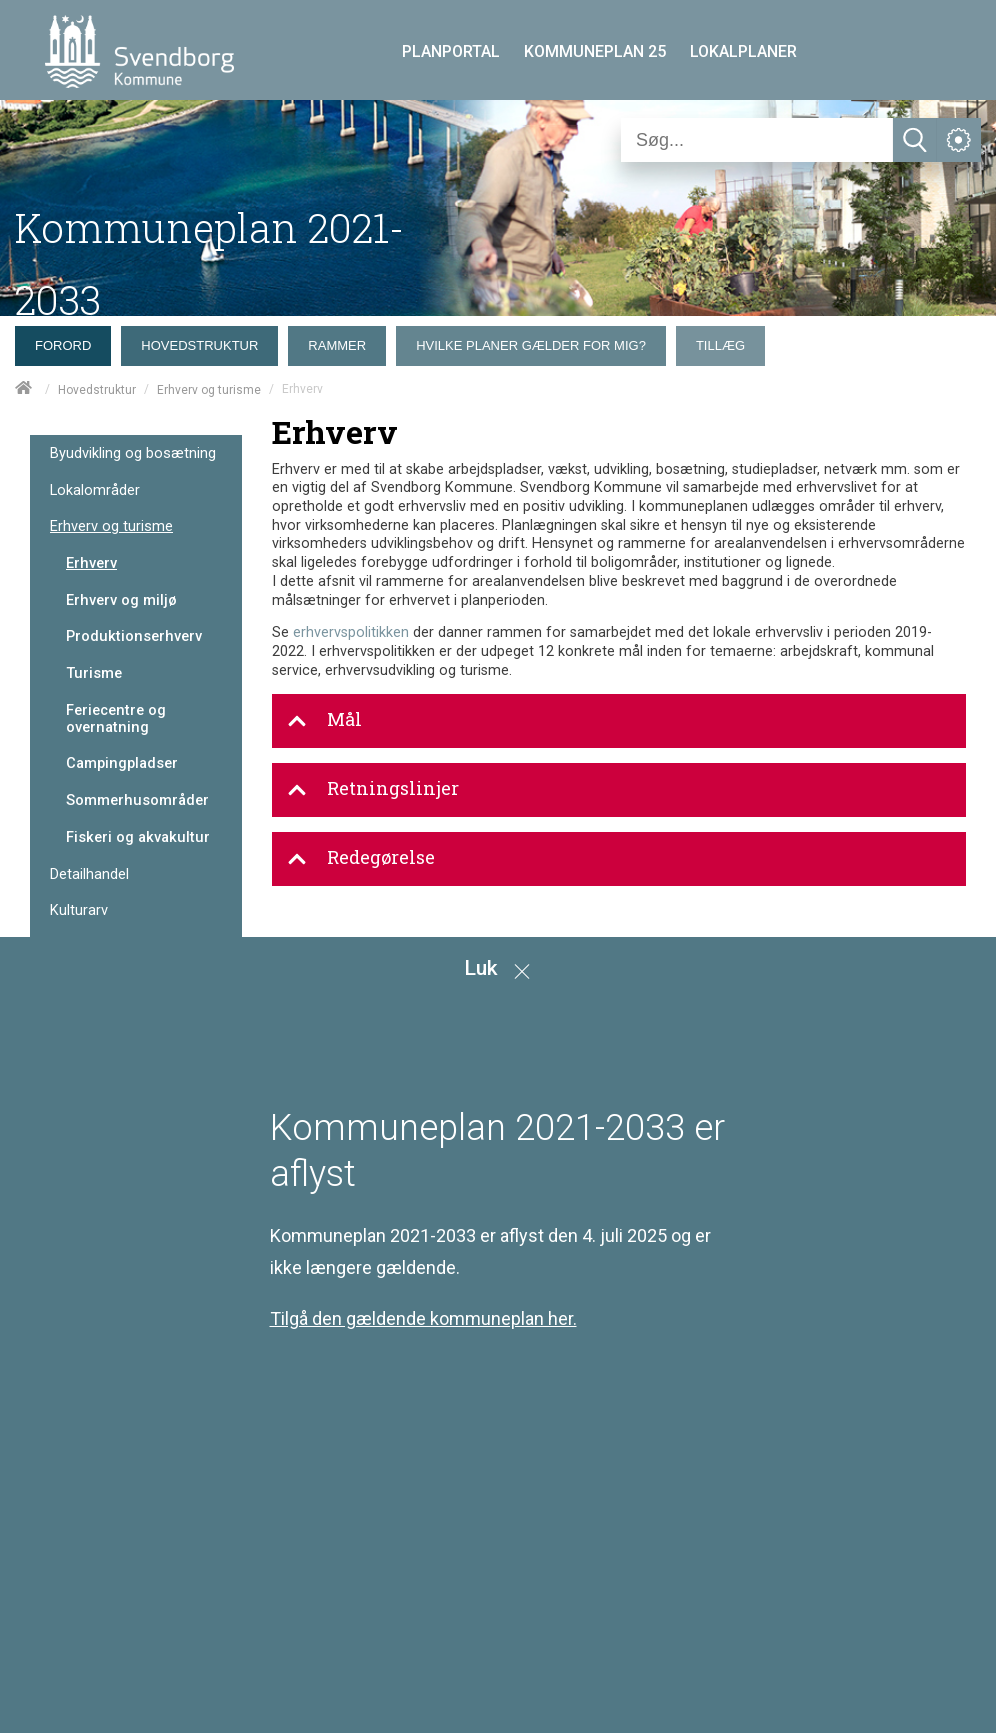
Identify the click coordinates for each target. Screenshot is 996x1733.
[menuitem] (68, 341)
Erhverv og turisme (209, 390)
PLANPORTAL (451, 51)
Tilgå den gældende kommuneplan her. (423, 1318)
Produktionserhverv (134, 636)
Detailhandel (89, 874)
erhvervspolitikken (351, 632)
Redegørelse (361, 858)
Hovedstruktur (97, 390)
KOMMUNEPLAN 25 (595, 51)
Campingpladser (122, 763)
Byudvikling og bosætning (133, 453)
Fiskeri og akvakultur (138, 837)
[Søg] (757, 140)
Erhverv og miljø (121, 600)
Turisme (94, 673)
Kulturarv (79, 910)
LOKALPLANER (743, 51)
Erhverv (91, 563)
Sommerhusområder (137, 800)
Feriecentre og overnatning (116, 718)
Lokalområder (95, 490)
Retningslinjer (373, 789)
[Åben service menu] (959, 140)
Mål (324, 720)
